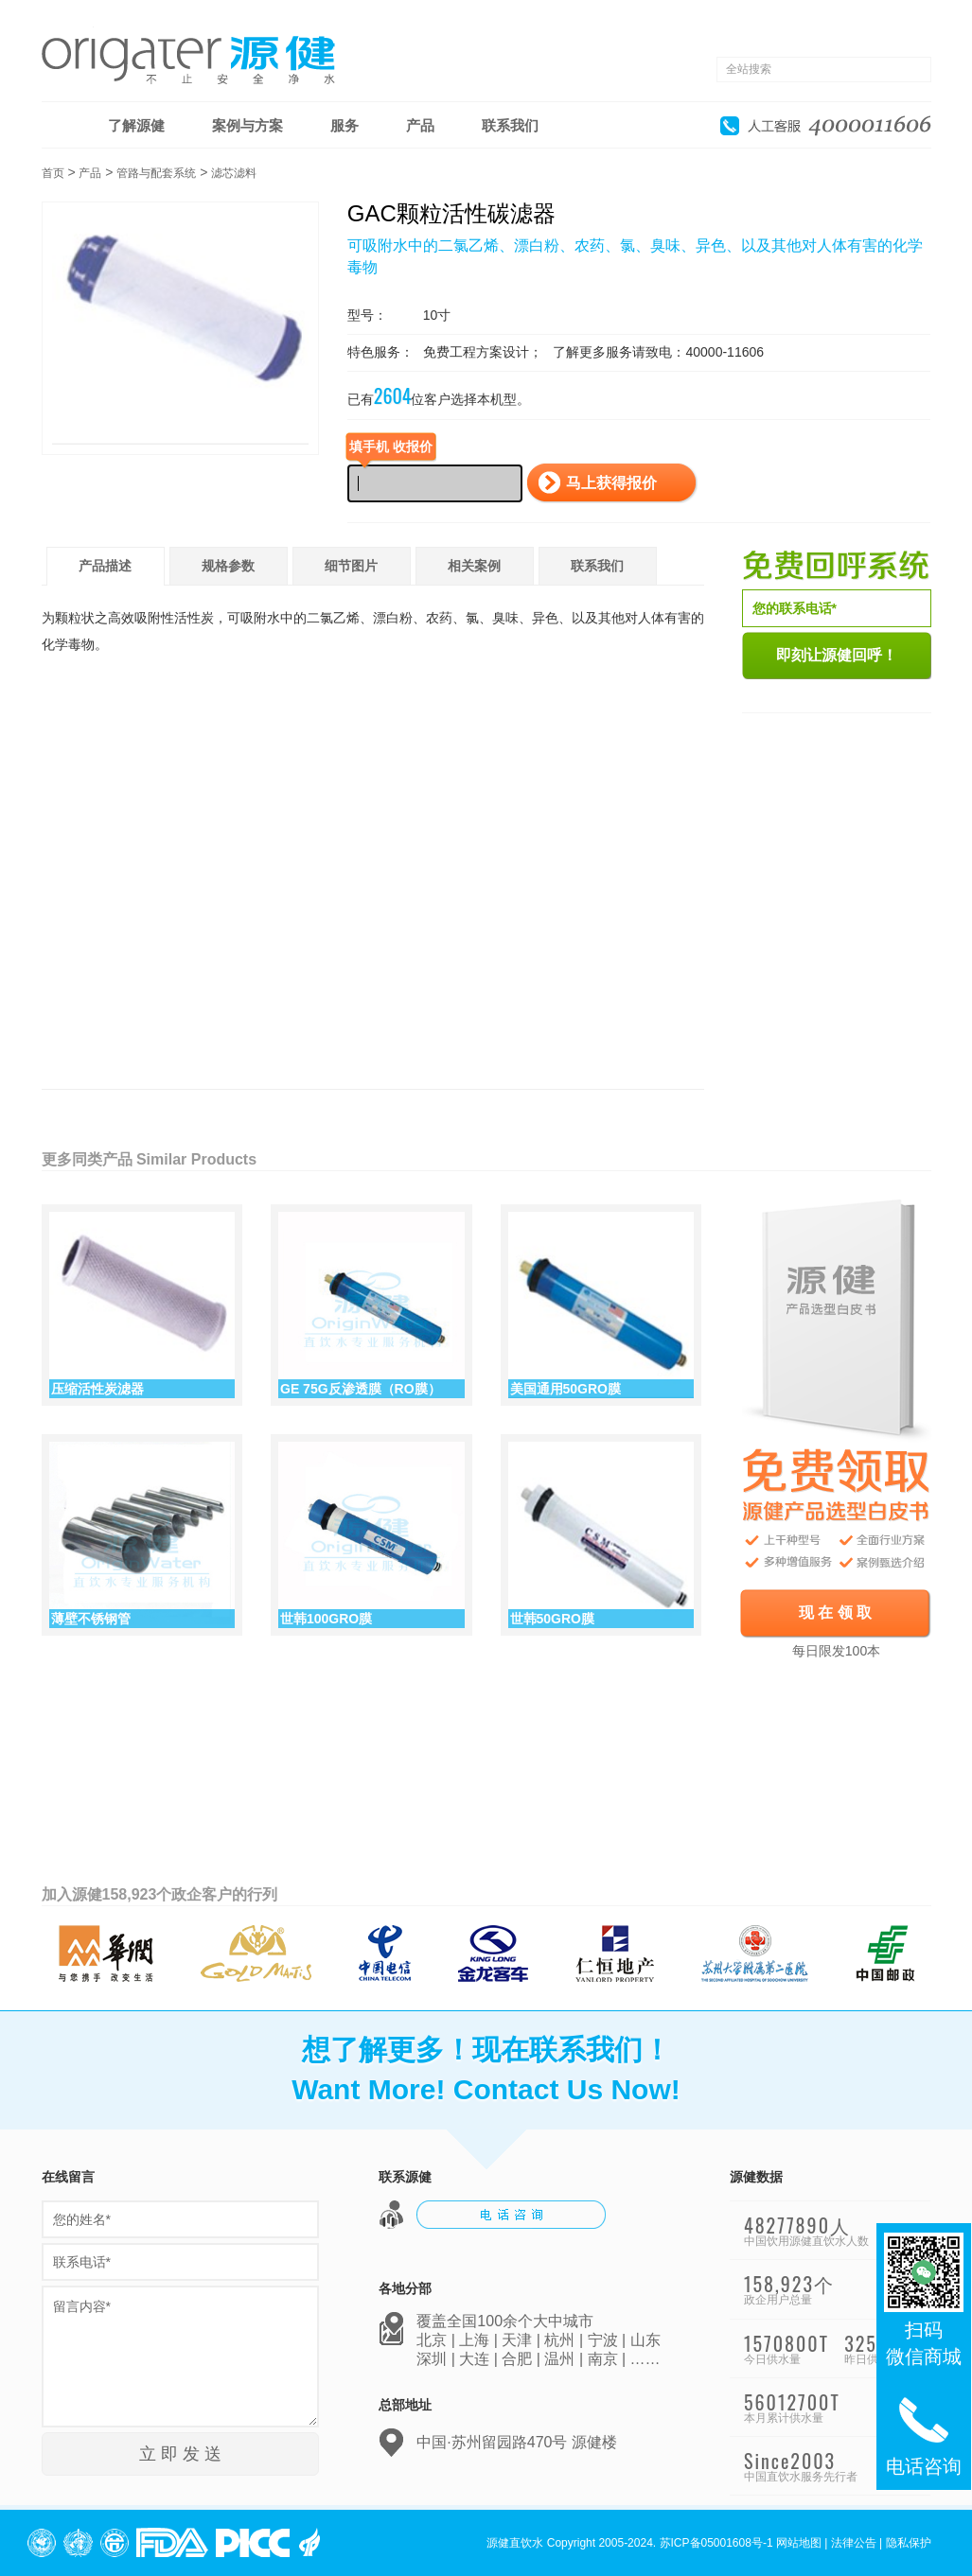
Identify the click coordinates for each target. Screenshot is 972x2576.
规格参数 (228, 565)
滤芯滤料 (233, 173)
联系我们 (510, 125)
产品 (420, 125)
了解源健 (136, 125)
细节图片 (351, 565)
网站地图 (799, 2543)
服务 (344, 125)
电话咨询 (924, 2434)
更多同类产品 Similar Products (149, 1159)
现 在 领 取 (835, 1612)
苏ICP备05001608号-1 (716, 2543)
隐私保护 (908, 2543)
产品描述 (105, 565)
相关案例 (474, 565)
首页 (53, 173)
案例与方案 (247, 125)
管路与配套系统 (156, 173)
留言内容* (180, 2356)
